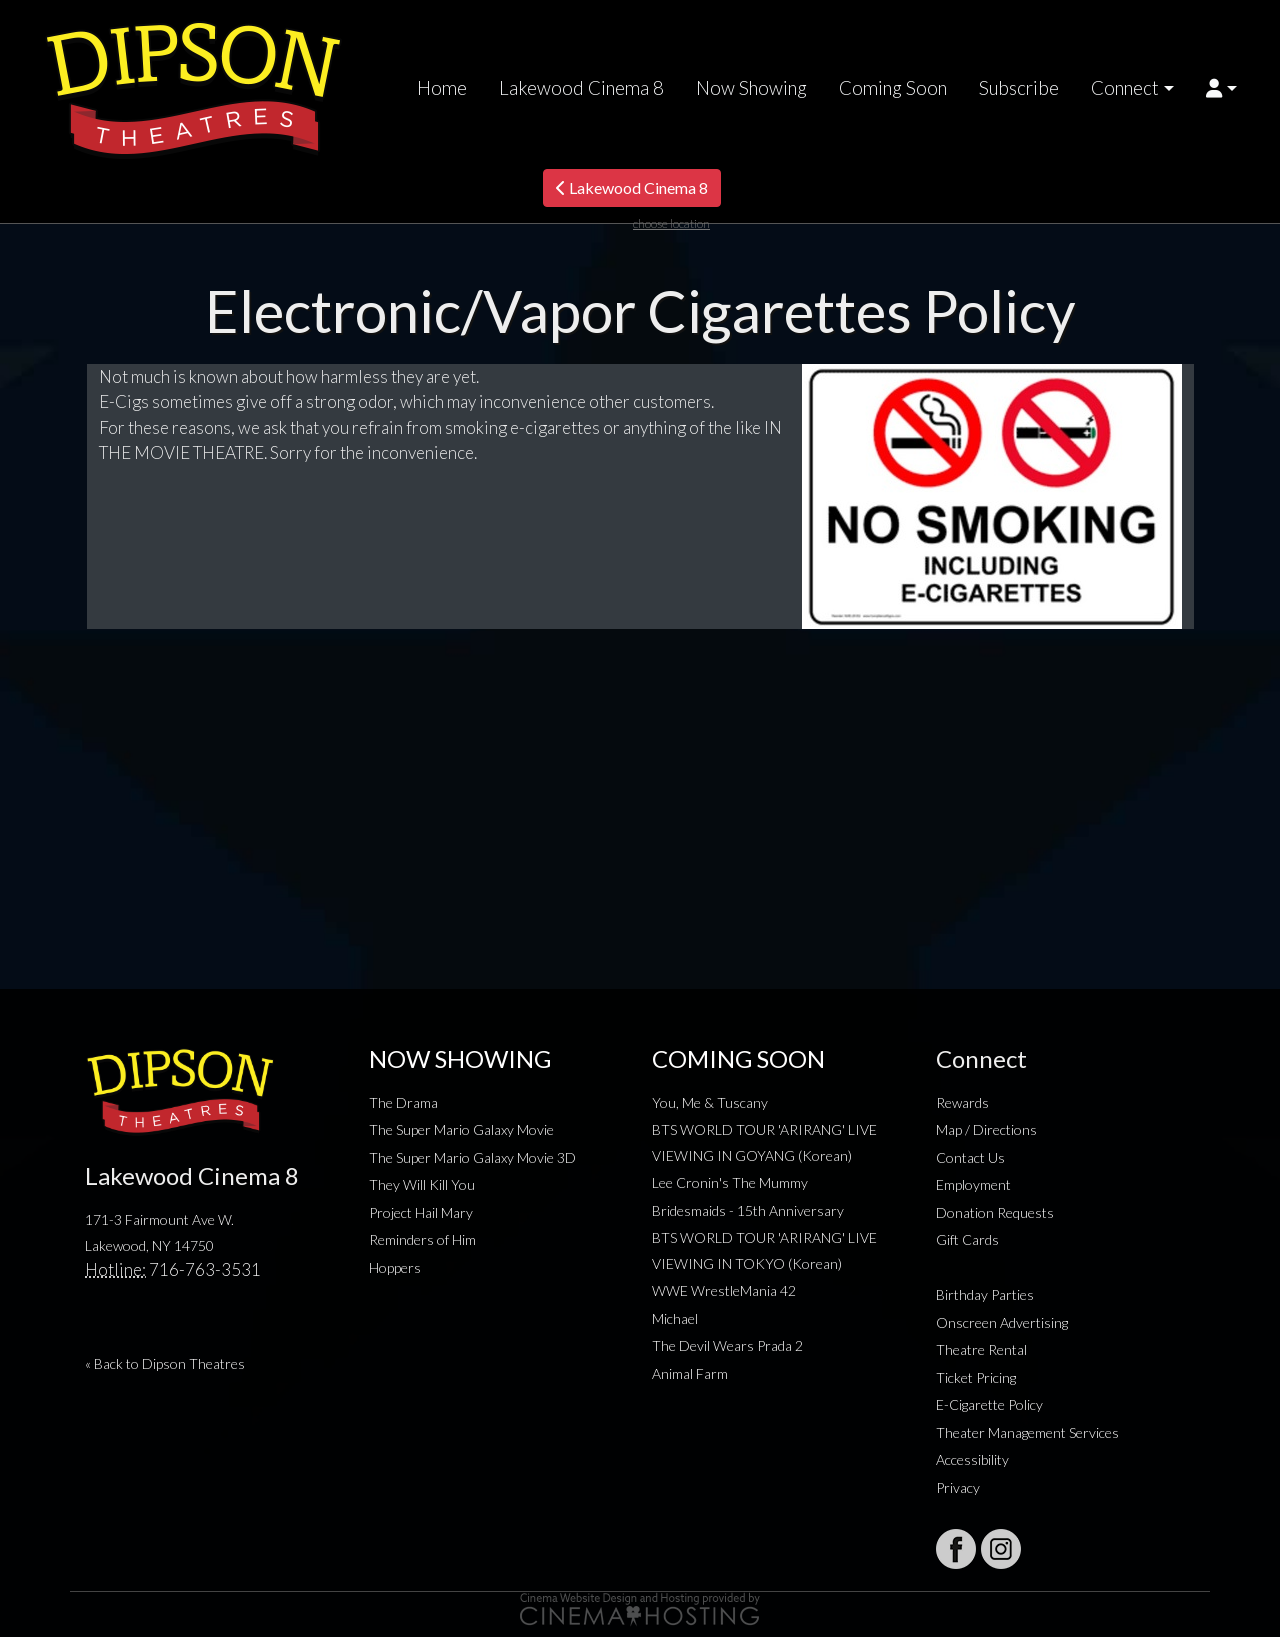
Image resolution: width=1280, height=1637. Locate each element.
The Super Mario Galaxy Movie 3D (472, 1157)
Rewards (962, 1102)
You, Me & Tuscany (710, 1102)
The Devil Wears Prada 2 (727, 1345)
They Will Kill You (422, 1184)
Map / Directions (986, 1129)
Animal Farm (690, 1373)
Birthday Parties (985, 1294)
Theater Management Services (1027, 1432)
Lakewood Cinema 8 (581, 88)
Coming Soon (893, 88)
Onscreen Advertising (1002, 1322)
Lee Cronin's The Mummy (730, 1182)
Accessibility (972, 1459)
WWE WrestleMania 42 (724, 1290)
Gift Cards (967, 1239)
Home (442, 88)
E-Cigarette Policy (989, 1404)
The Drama (403, 1102)
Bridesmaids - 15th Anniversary (748, 1210)
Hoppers (395, 1267)
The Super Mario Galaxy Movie (461, 1129)
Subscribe (1019, 88)
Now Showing (751, 88)
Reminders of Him (422, 1239)
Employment (973, 1184)
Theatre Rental (981, 1349)
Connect (1125, 88)
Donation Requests (995, 1212)
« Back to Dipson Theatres (165, 1363)
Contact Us (970, 1157)
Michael (675, 1318)
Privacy (958, 1487)
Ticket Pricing (976, 1377)
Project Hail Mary (421, 1212)
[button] (1221, 88)
